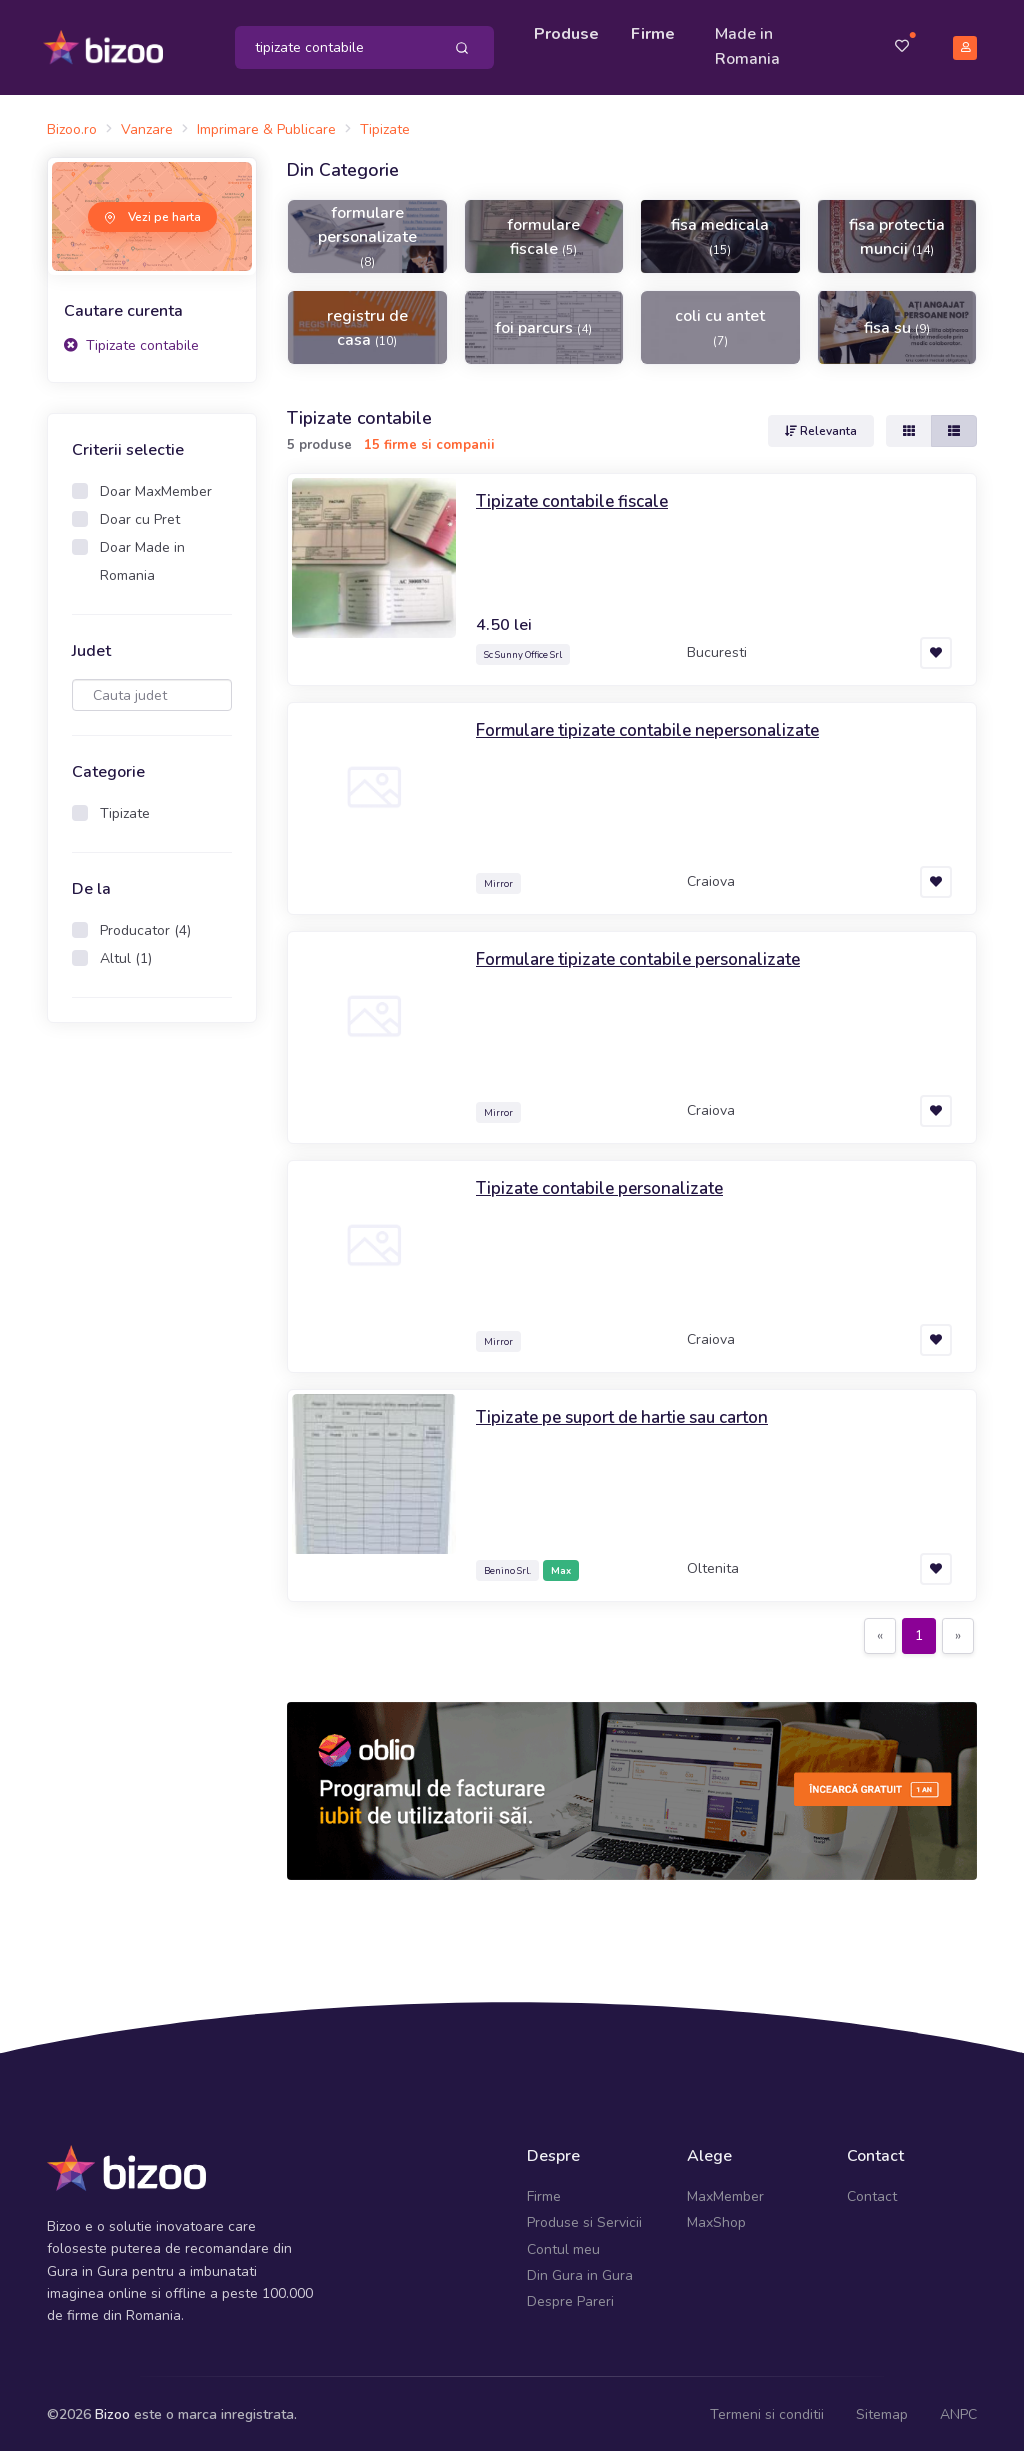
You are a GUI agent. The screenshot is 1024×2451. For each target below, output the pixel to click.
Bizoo (112, 2410)
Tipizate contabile (131, 341)
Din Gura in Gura (580, 2271)
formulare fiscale (543, 233)
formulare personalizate (367, 232)
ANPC (958, 2410)
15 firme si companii (429, 441)
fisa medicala (720, 232)
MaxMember (725, 2192)
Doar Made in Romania (142, 558)
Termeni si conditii (767, 2410)
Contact (872, 2192)
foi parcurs (543, 324)
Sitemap (882, 2410)
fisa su (897, 324)
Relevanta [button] (821, 428)
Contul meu (563, 2245)
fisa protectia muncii (897, 233)
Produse (568, 32)
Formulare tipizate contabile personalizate (647, 956)
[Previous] (880, 1633)
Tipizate (125, 810)
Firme (655, 32)
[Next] (958, 1633)
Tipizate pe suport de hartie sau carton (633, 1414)
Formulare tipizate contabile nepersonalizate (657, 727)
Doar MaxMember (156, 488)
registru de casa (367, 324)
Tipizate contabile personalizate (606, 1185)
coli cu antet (720, 323)
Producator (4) (145, 927)
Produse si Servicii (584, 2219)
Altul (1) (126, 955)
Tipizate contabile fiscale (577, 498)
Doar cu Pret (140, 516)
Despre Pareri (570, 2298)
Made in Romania (749, 45)
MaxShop (716, 2219)
